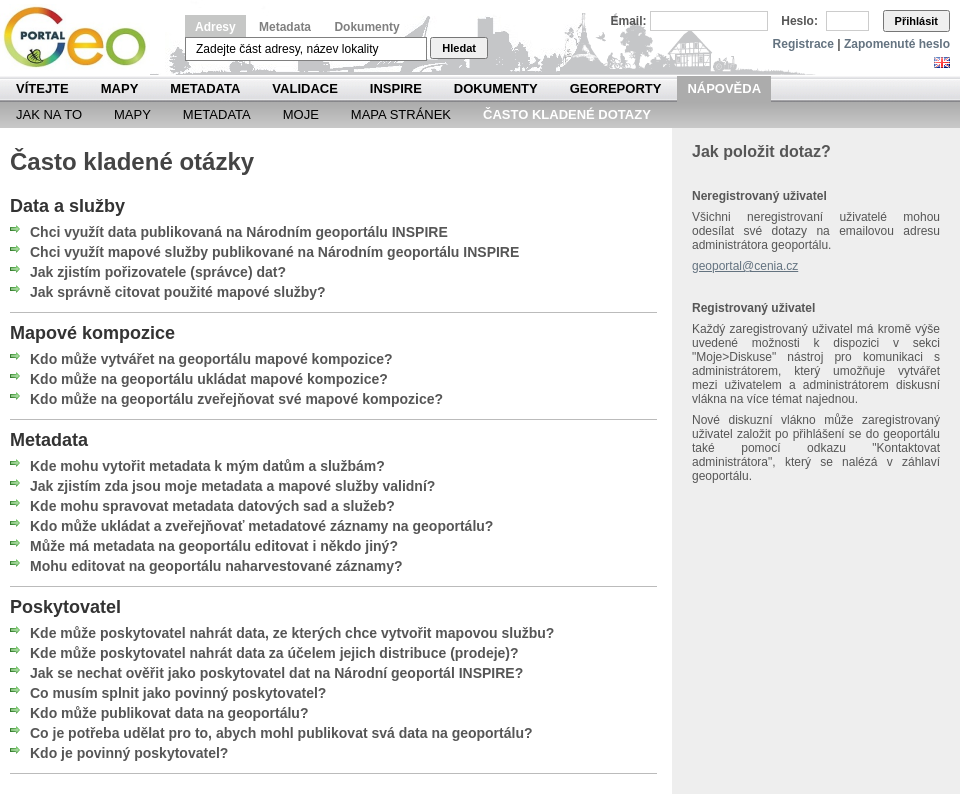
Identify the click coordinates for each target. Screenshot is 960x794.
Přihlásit (916, 21)
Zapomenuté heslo (897, 44)
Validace (304, 88)
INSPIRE (396, 88)
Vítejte (42, 88)
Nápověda (724, 88)
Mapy (120, 88)
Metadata (285, 27)
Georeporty (616, 88)
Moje (301, 114)
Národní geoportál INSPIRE (82, 37)
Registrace (803, 44)
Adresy (215, 27)
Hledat (459, 48)
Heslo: (799, 21)
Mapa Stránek (401, 114)
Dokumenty (366, 27)
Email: (629, 21)
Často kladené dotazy (567, 114)
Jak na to (49, 114)
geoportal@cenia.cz (745, 266)
